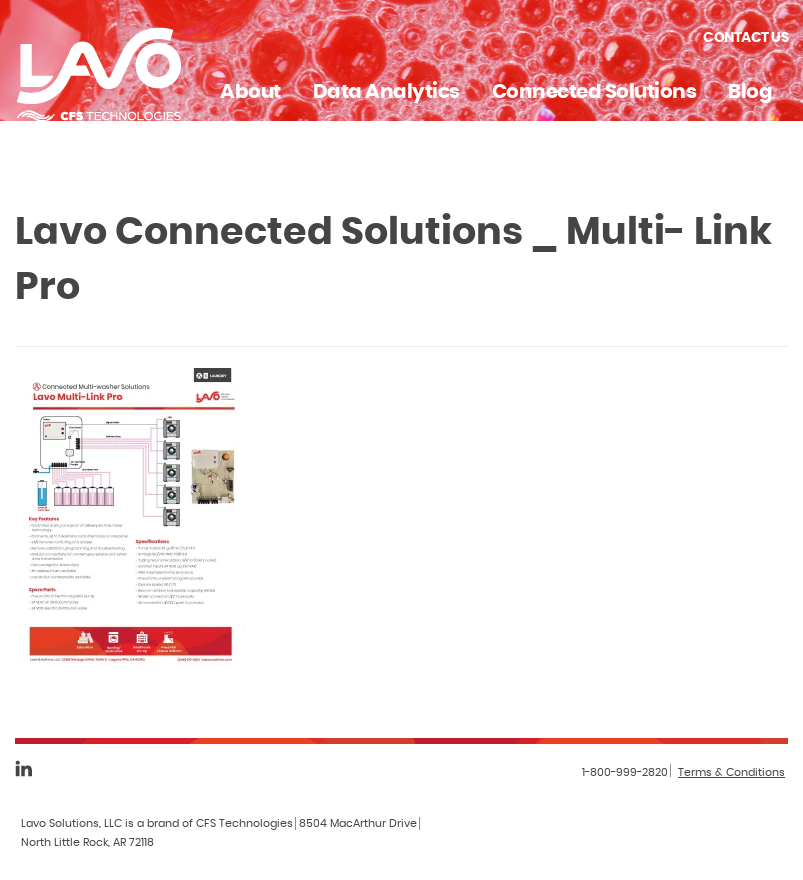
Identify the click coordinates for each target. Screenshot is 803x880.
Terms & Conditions (731, 772)
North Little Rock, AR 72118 (87, 842)
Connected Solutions (594, 92)
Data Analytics (386, 92)
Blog (750, 92)
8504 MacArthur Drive (358, 823)
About (250, 92)
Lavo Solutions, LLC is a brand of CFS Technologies (157, 823)
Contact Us (745, 38)
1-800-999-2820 (625, 772)
